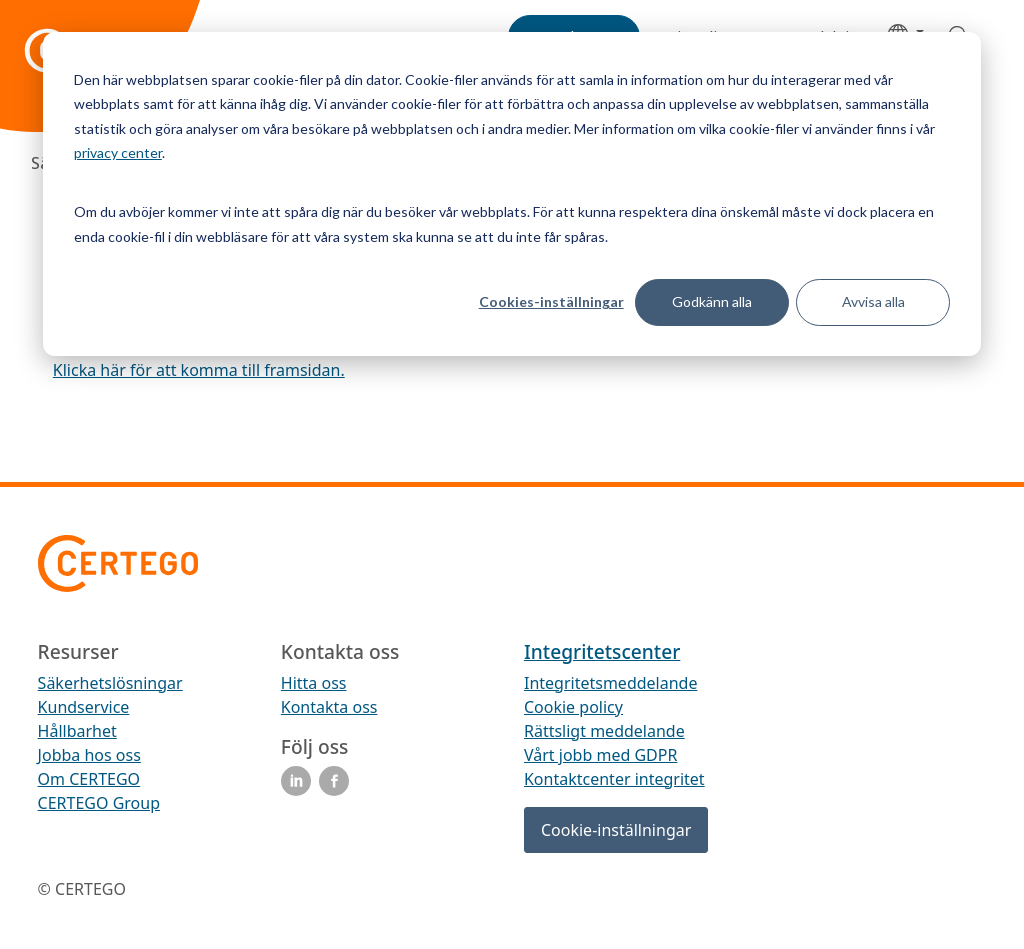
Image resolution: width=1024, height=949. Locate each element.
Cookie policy (573, 707)
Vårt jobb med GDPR (600, 755)
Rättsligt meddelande (604, 731)
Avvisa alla (873, 301)
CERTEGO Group (99, 803)
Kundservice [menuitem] (84, 707)
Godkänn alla (712, 301)
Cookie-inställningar (616, 830)
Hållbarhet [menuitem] (77, 731)
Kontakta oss (329, 707)
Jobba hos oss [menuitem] (89, 755)
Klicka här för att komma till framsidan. (199, 370)
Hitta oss (314, 683)
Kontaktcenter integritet (614, 779)
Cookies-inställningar (551, 301)
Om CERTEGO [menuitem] (89, 779)
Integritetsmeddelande (610, 683)
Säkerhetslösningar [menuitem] (110, 683)
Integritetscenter (602, 651)
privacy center (118, 152)
